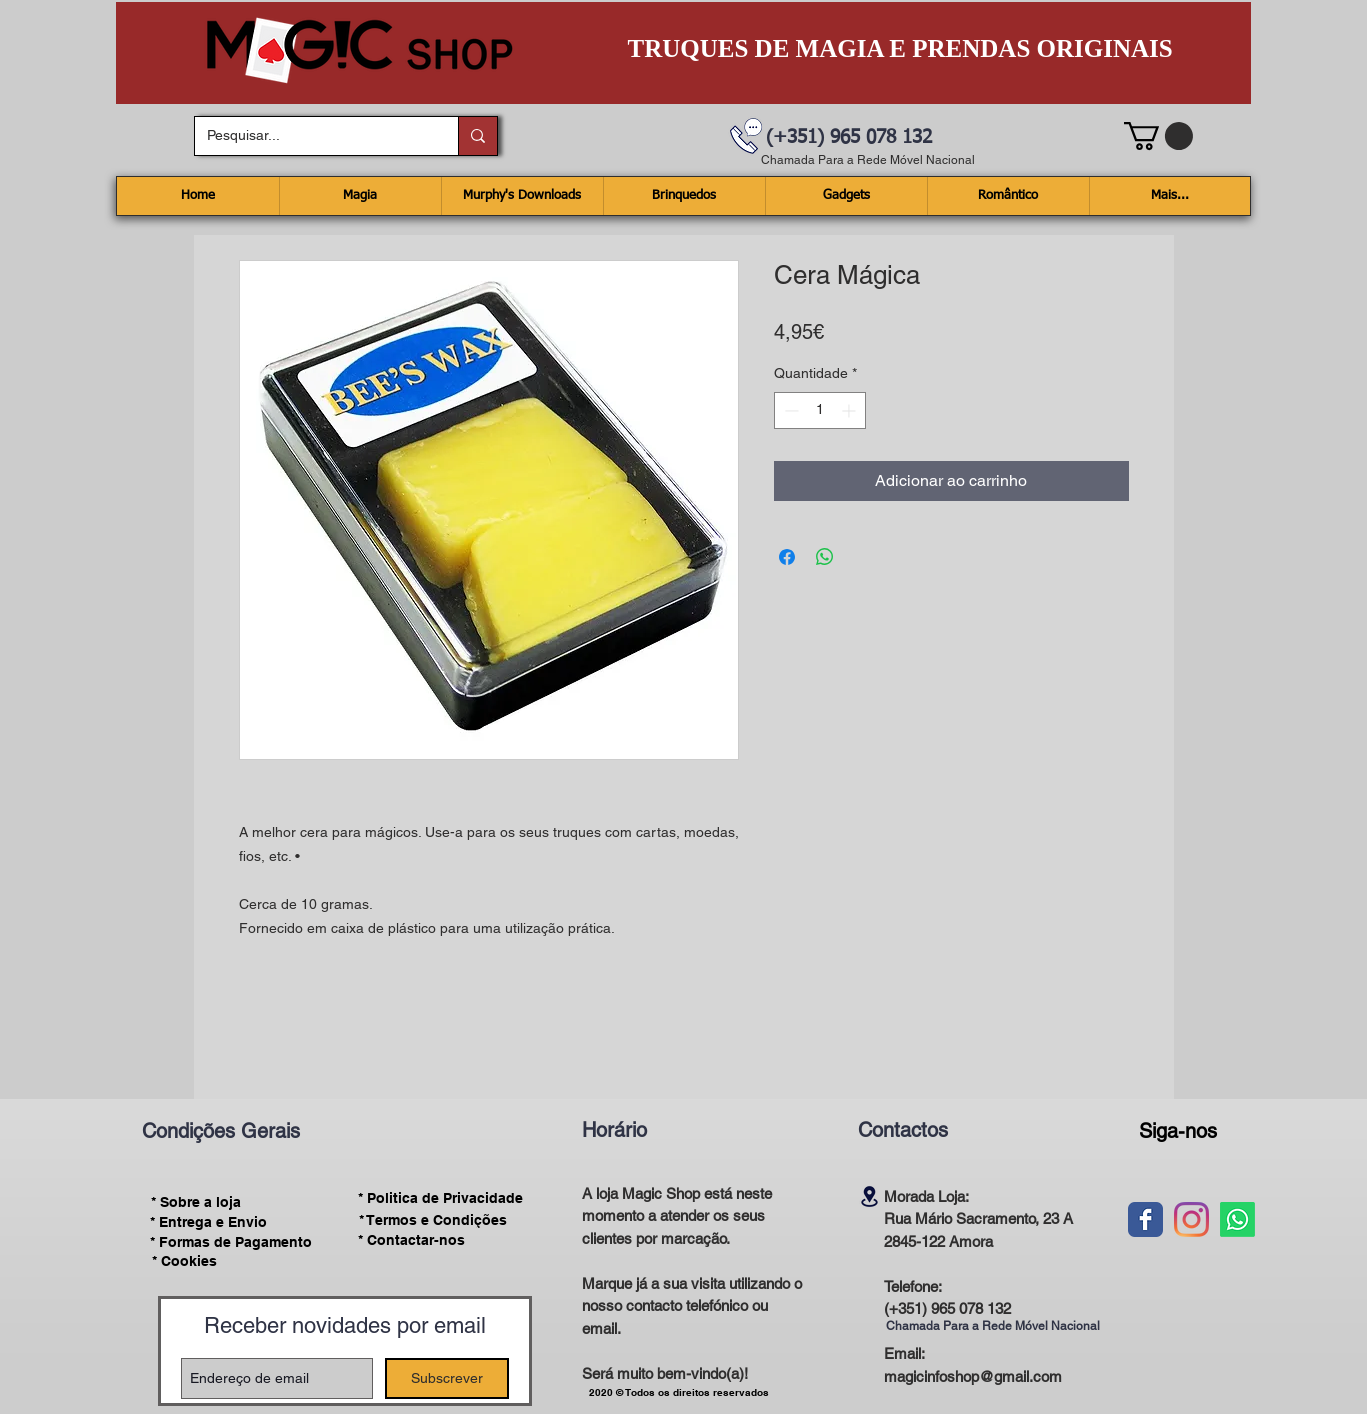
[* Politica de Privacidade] (441, 1198)
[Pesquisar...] (311, 136)
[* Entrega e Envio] (209, 1222)
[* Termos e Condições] (433, 1220)
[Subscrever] (447, 1378)
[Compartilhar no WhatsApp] (825, 557)
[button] (1158, 136)
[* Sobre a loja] (196, 1202)
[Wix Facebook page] (1145, 1219)
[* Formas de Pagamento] (231, 1242)
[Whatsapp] (1237, 1219)
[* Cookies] (184, 1261)
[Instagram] (1191, 1219)
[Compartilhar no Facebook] (787, 557)
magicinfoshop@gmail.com (973, 1376)
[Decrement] (789, 410)
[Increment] (850, 410)
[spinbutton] (820, 410)
